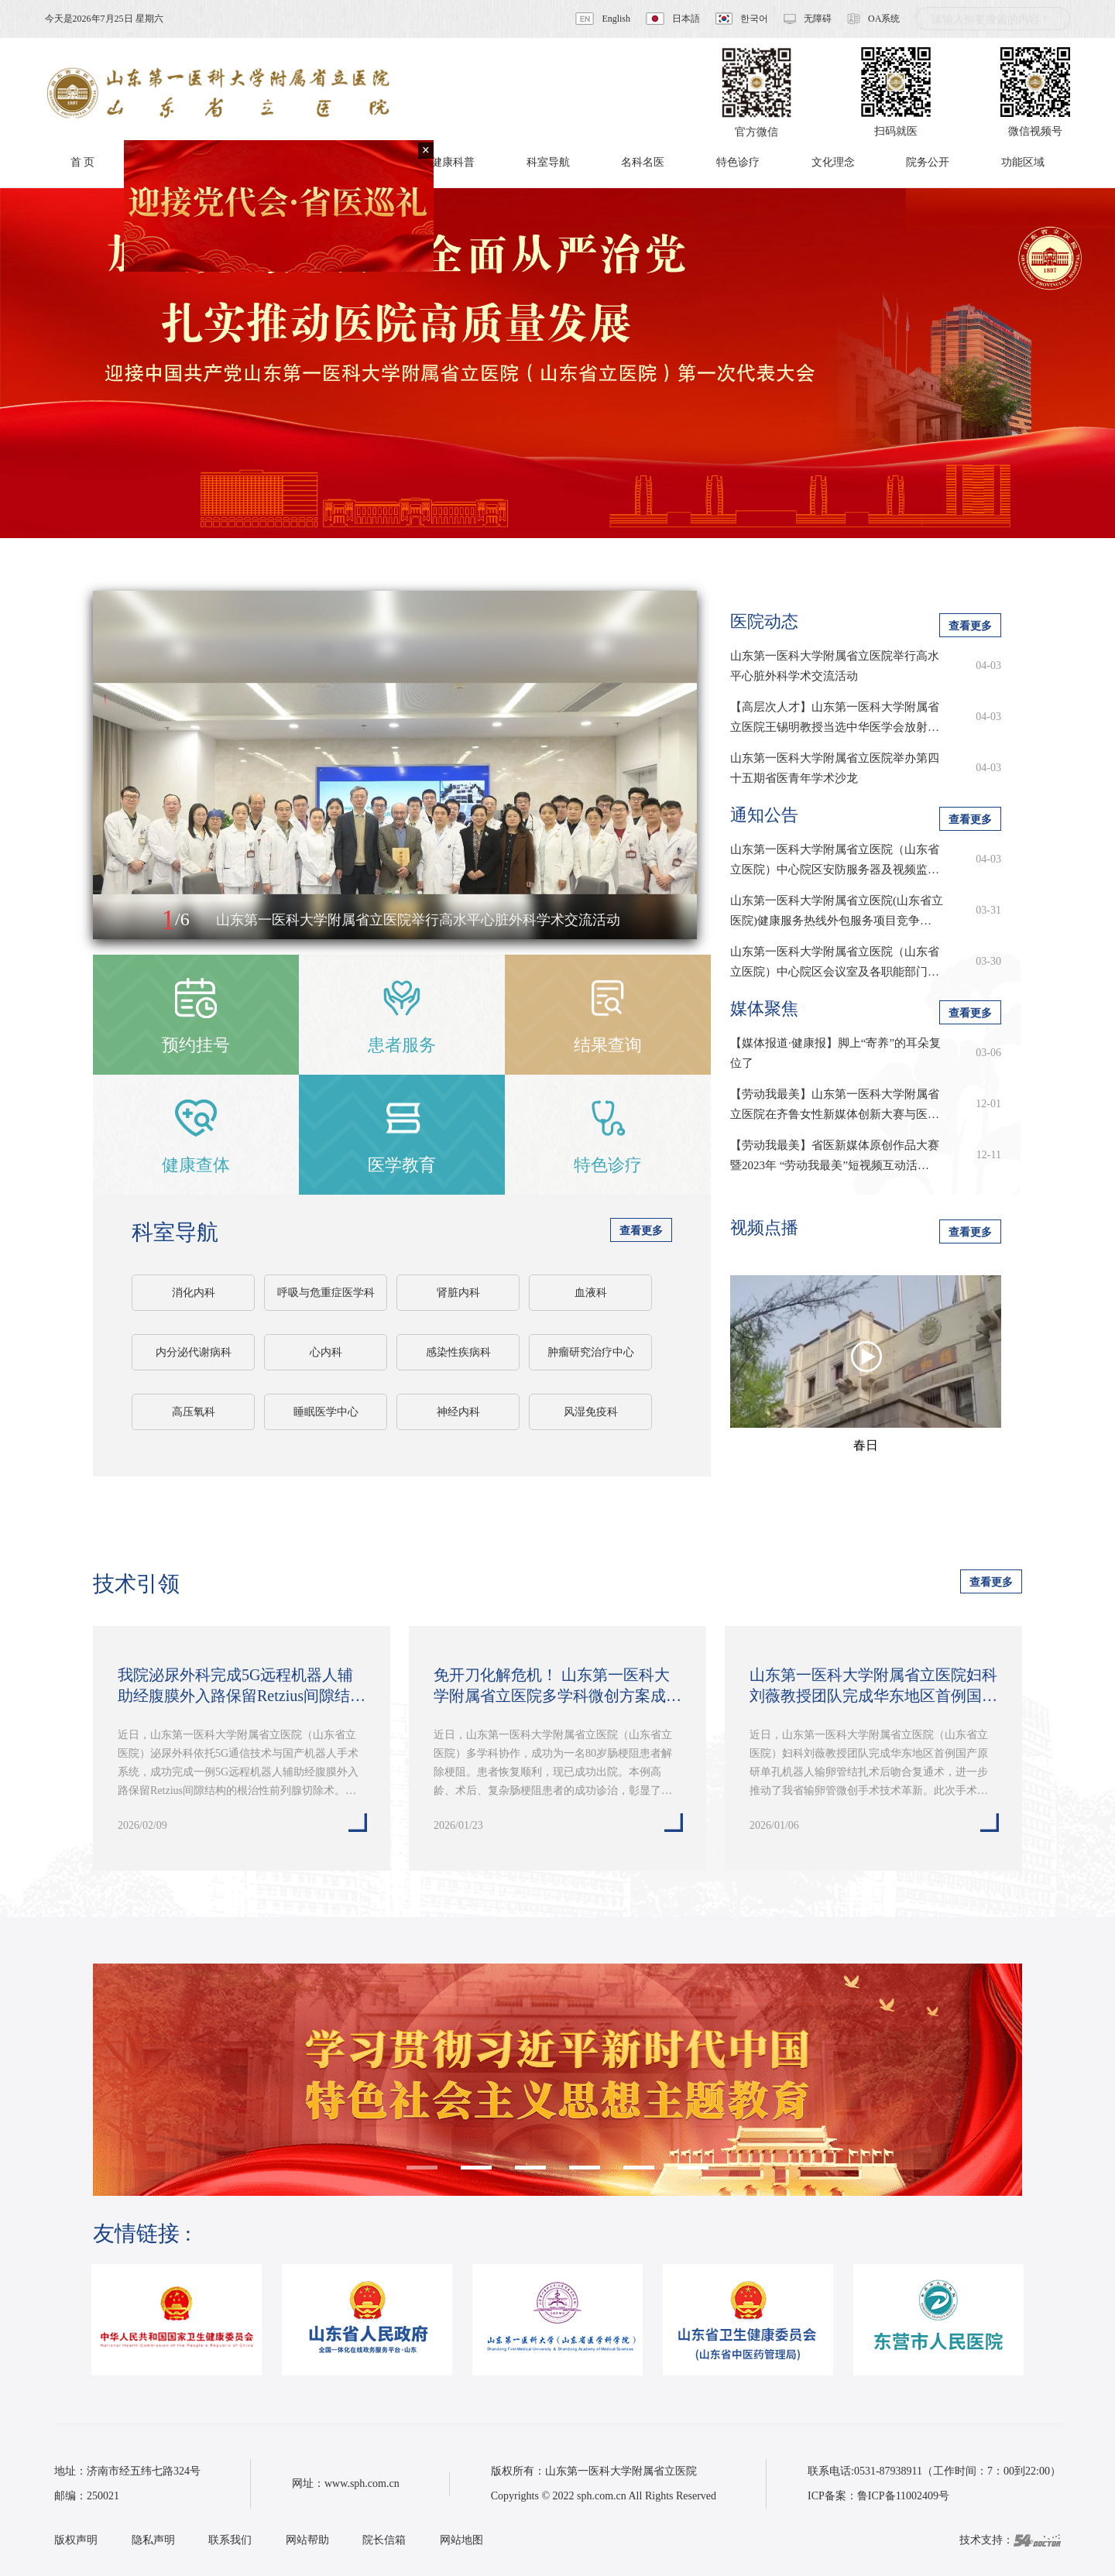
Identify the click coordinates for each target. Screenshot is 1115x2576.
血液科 (591, 1292)
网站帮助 (307, 2540)
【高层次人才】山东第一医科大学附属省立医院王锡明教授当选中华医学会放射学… (834, 719)
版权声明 (76, 2540)
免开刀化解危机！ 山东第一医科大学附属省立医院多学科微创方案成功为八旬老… (557, 1686)
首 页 (82, 162)
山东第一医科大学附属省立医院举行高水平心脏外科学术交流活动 (834, 666)
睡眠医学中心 (326, 1412)
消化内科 (193, 1292)
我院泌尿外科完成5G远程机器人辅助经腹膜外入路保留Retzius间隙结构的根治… (241, 1686)
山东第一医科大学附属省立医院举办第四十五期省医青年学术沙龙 (834, 768)
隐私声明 (153, 2540)
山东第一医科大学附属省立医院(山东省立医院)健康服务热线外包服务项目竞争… (836, 910)
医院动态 (764, 621)
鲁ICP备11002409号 (903, 2496)
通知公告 (764, 815)
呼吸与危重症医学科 (326, 1292)
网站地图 (461, 2540)
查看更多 (641, 1231)
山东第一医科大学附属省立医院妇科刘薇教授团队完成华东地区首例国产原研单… (873, 1686)
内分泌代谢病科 (194, 1352)
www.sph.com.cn (362, 2483)
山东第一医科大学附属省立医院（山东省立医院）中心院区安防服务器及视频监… (834, 859)
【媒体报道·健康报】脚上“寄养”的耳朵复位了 (835, 1053)
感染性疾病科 (458, 1352)
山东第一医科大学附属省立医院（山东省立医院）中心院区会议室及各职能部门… (834, 961)
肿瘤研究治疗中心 (590, 1352)
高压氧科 (193, 1412)
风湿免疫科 (591, 1412)
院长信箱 (384, 2540)
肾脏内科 (458, 1292)
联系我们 (230, 2540)
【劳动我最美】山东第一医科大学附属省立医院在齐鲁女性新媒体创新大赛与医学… (834, 1106)
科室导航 (175, 1232)
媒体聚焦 (764, 1008)
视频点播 (764, 1227)
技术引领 (136, 1584)
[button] (121, 920)
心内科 (326, 1352)
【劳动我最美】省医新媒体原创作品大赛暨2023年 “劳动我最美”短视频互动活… (834, 1155)
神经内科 (458, 1412)
